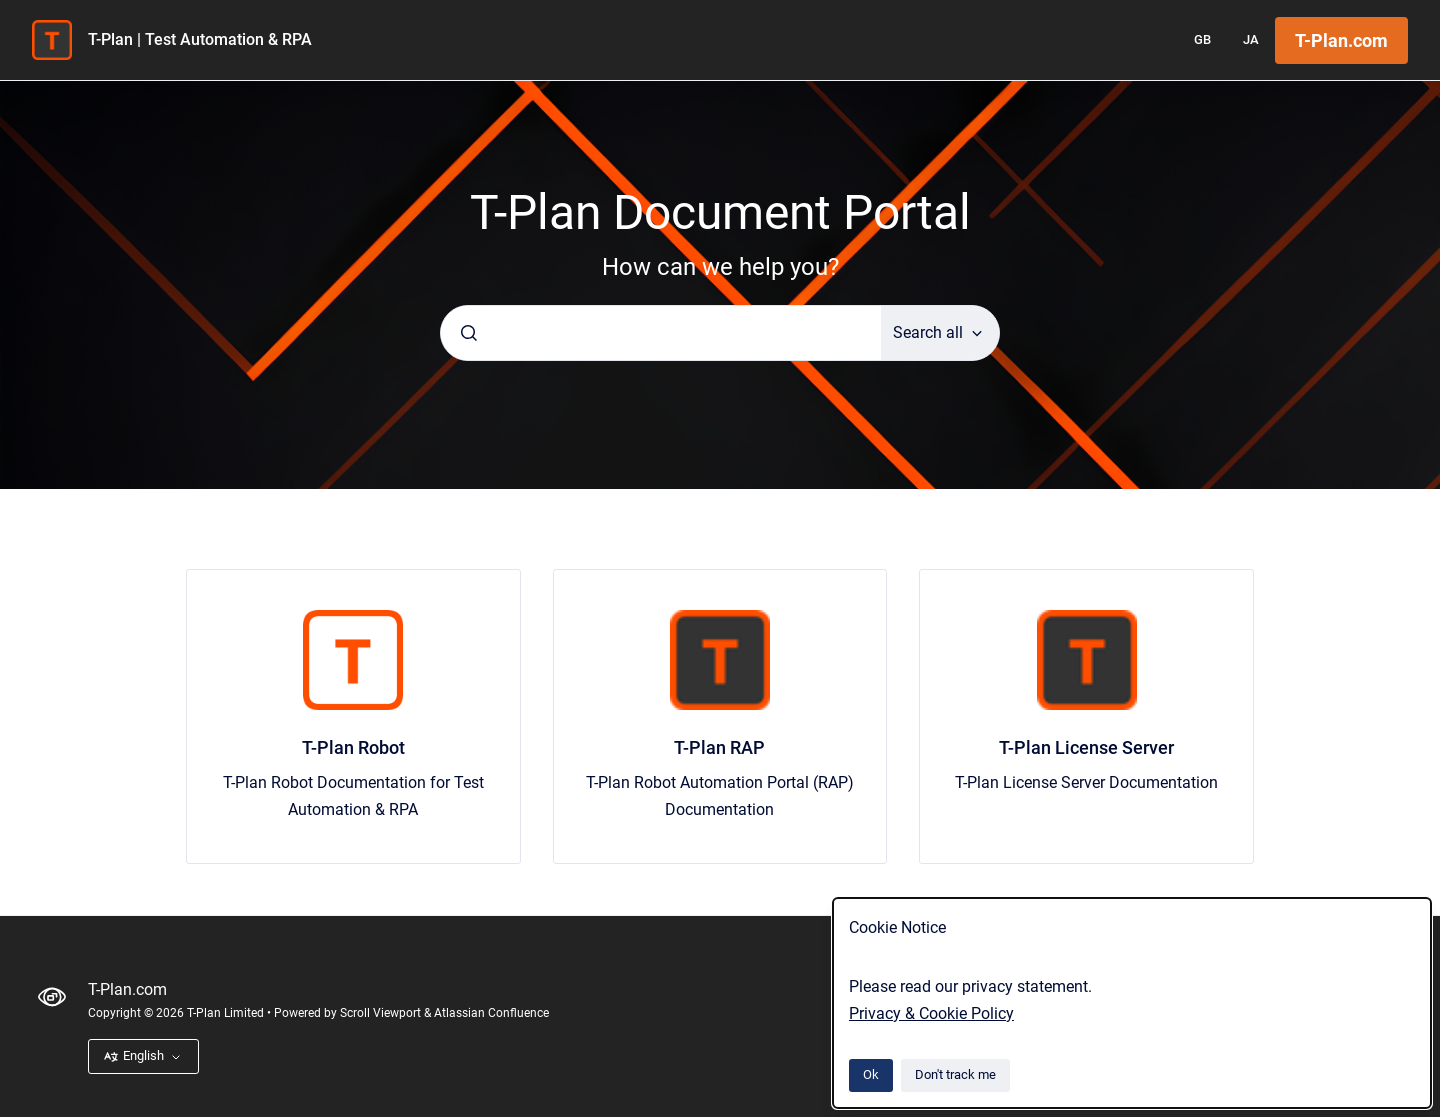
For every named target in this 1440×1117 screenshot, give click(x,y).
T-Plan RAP (719, 747)
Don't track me (955, 1074)
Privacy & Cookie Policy (931, 1013)
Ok (871, 1074)
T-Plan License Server (1086, 747)
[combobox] (661, 333)
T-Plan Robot (353, 747)
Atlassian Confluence (491, 1013)
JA (1251, 39)
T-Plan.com (1341, 40)
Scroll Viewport (382, 1013)
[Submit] (469, 333)
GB (1202, 39)
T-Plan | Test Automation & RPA (200, 39)
